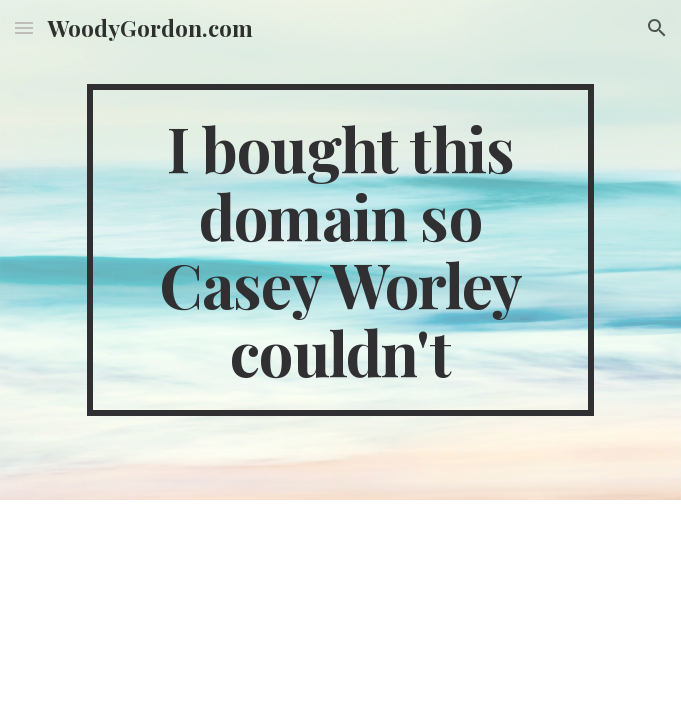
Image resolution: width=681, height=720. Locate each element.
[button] (24, 27)
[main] (340, 250)
